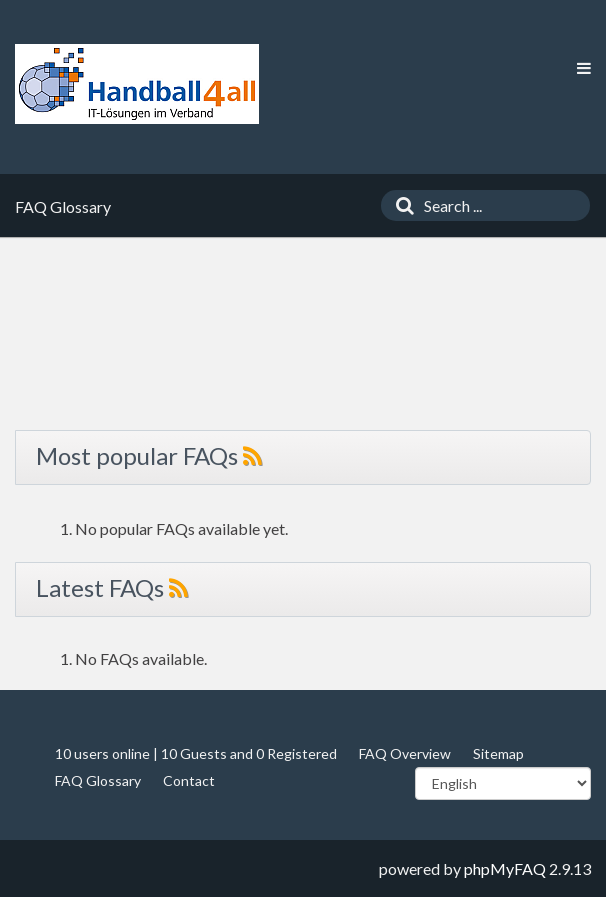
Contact (189, 780)
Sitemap (498, 753)
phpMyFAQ (505, 868)
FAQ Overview (405, 753)
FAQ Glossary (98, 780)
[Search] (400, 205)
